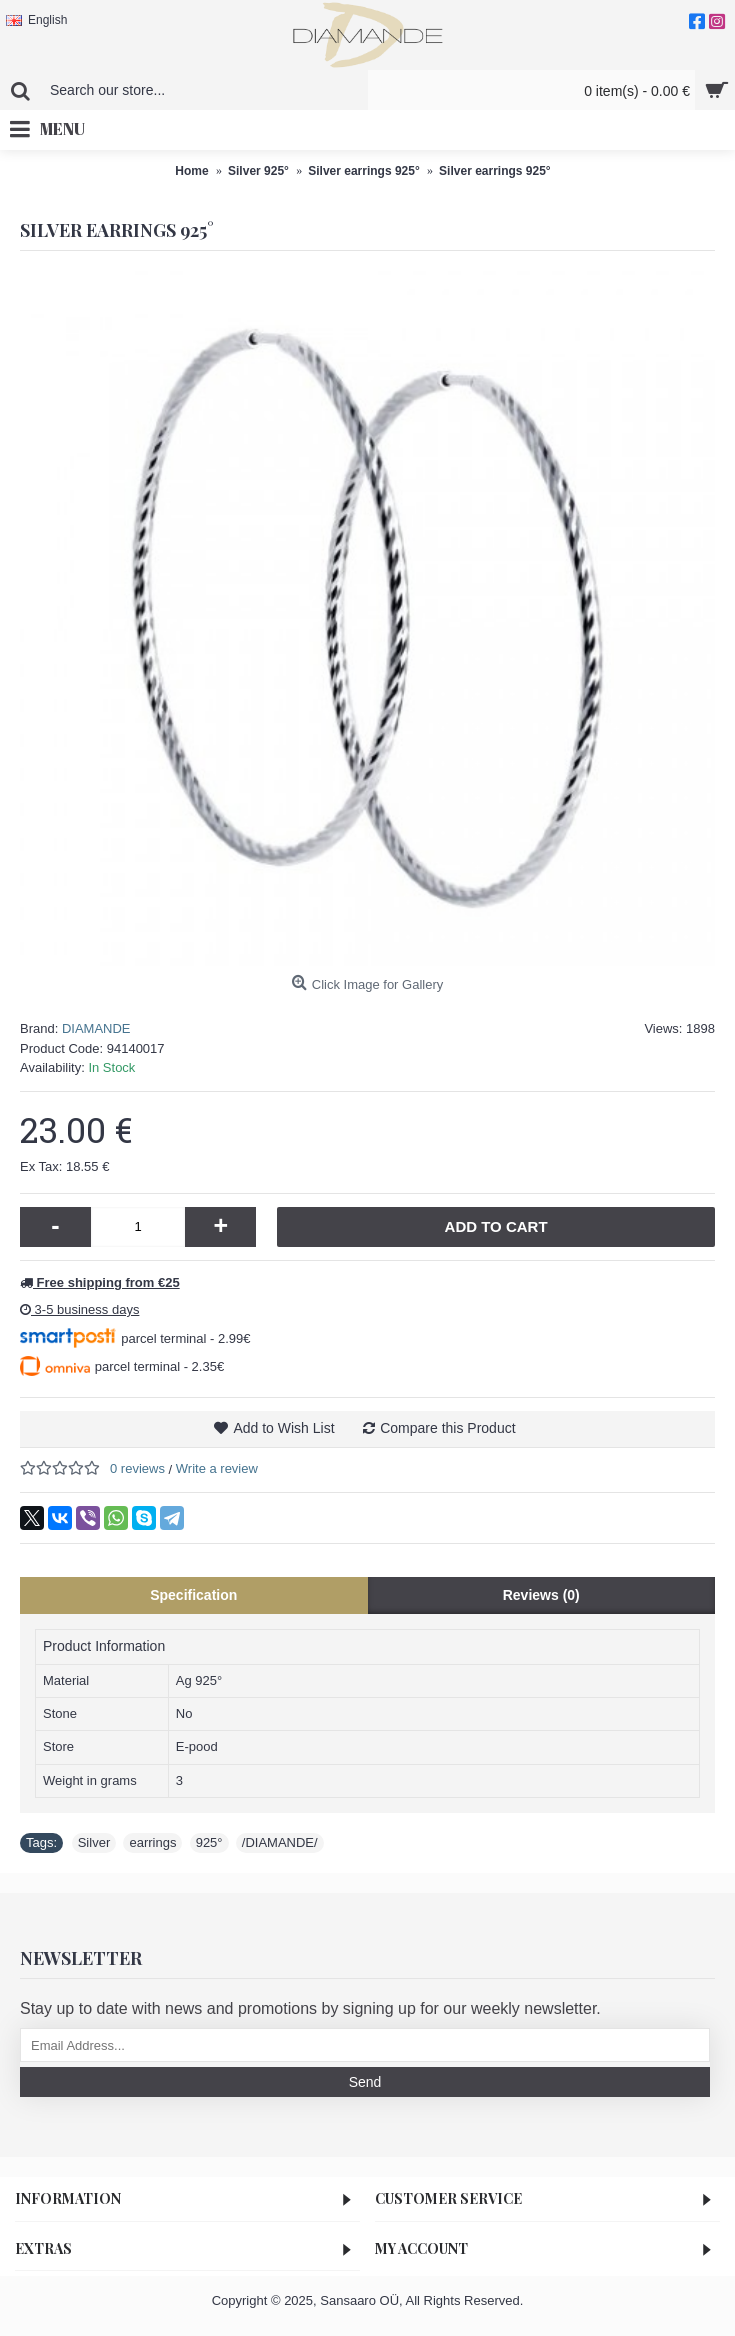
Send (365, 2082)
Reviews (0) (541, 1595)
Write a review (217, 1468)
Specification (193, 1595)
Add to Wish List (283, 1428)
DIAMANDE (96, 1028)
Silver (94, 1842)
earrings (152, 1842)
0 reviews (137, 1468)
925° (209, 1842)
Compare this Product (447, 1428)
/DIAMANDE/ (280, 1842)
